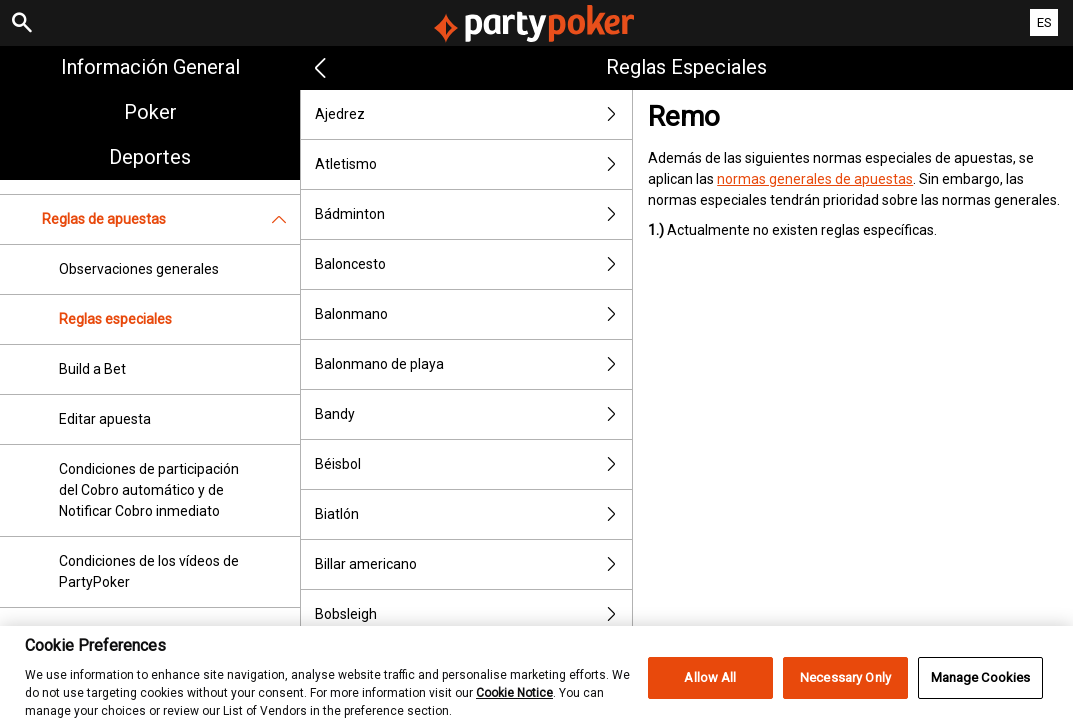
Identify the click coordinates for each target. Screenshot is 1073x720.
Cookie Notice (514, 707)
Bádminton (473, 214)
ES (1044, 22)
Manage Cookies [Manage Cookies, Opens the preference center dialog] (981, 690)
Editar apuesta (105, 419)
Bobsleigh (473, 614)
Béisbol (473, 464)
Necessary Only (845, 690)
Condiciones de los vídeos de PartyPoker (149, 571)
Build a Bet (92, 369)
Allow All (710, 690)
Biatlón (473, 514)
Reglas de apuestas (171, 219)
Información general (150, 67)
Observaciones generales (139, 269)
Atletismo (473, 164)
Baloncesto (473, 264)
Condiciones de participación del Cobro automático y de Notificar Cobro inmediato (149, 490)
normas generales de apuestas (815, 179)
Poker (150, 112)
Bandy (473, 414)
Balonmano (473, 314)
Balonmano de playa (473, 364)
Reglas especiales (115, 319)
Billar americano (473, 564)
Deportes (150, 157)
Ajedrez (473, 114)
